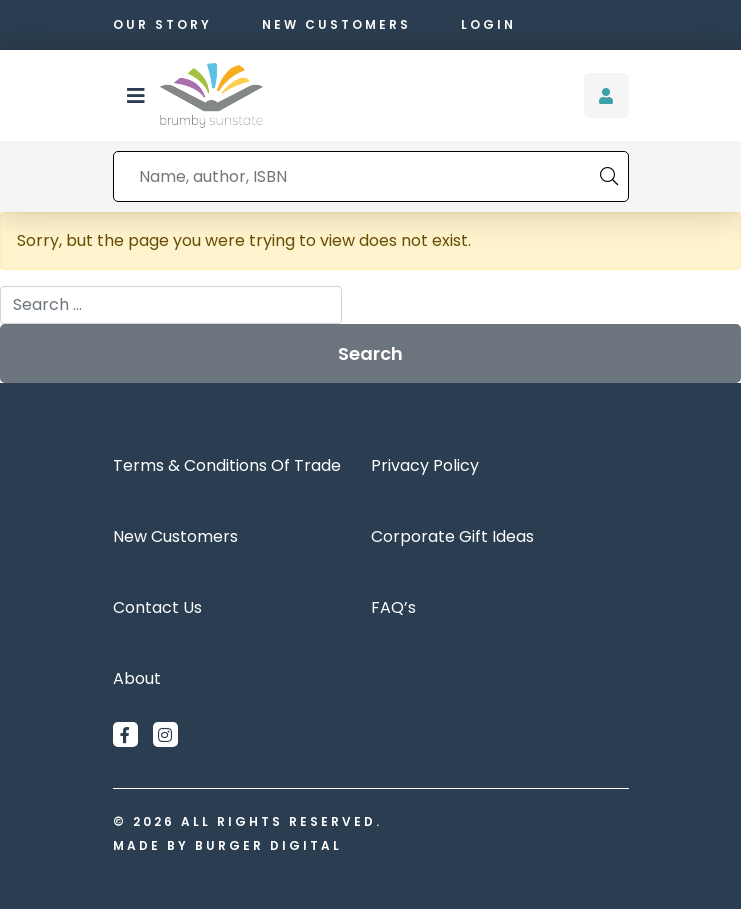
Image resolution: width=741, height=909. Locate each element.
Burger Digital (268, 845)
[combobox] (357, 176)
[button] (136, 96)
